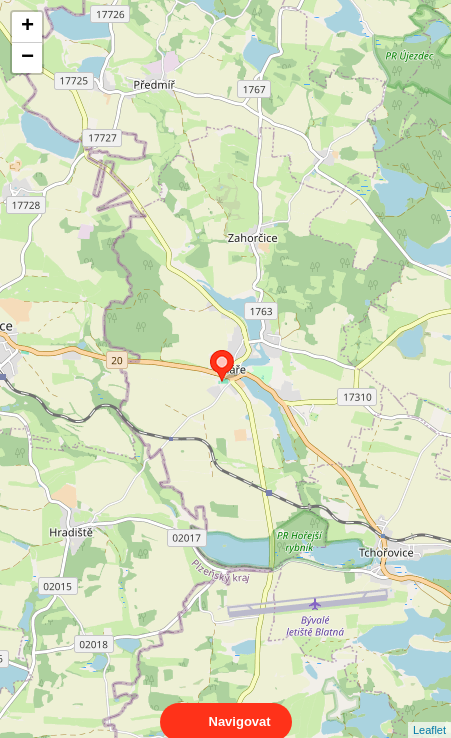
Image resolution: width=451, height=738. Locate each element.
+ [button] (27, 27)
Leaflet (429, 712)
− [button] (27, 58)
